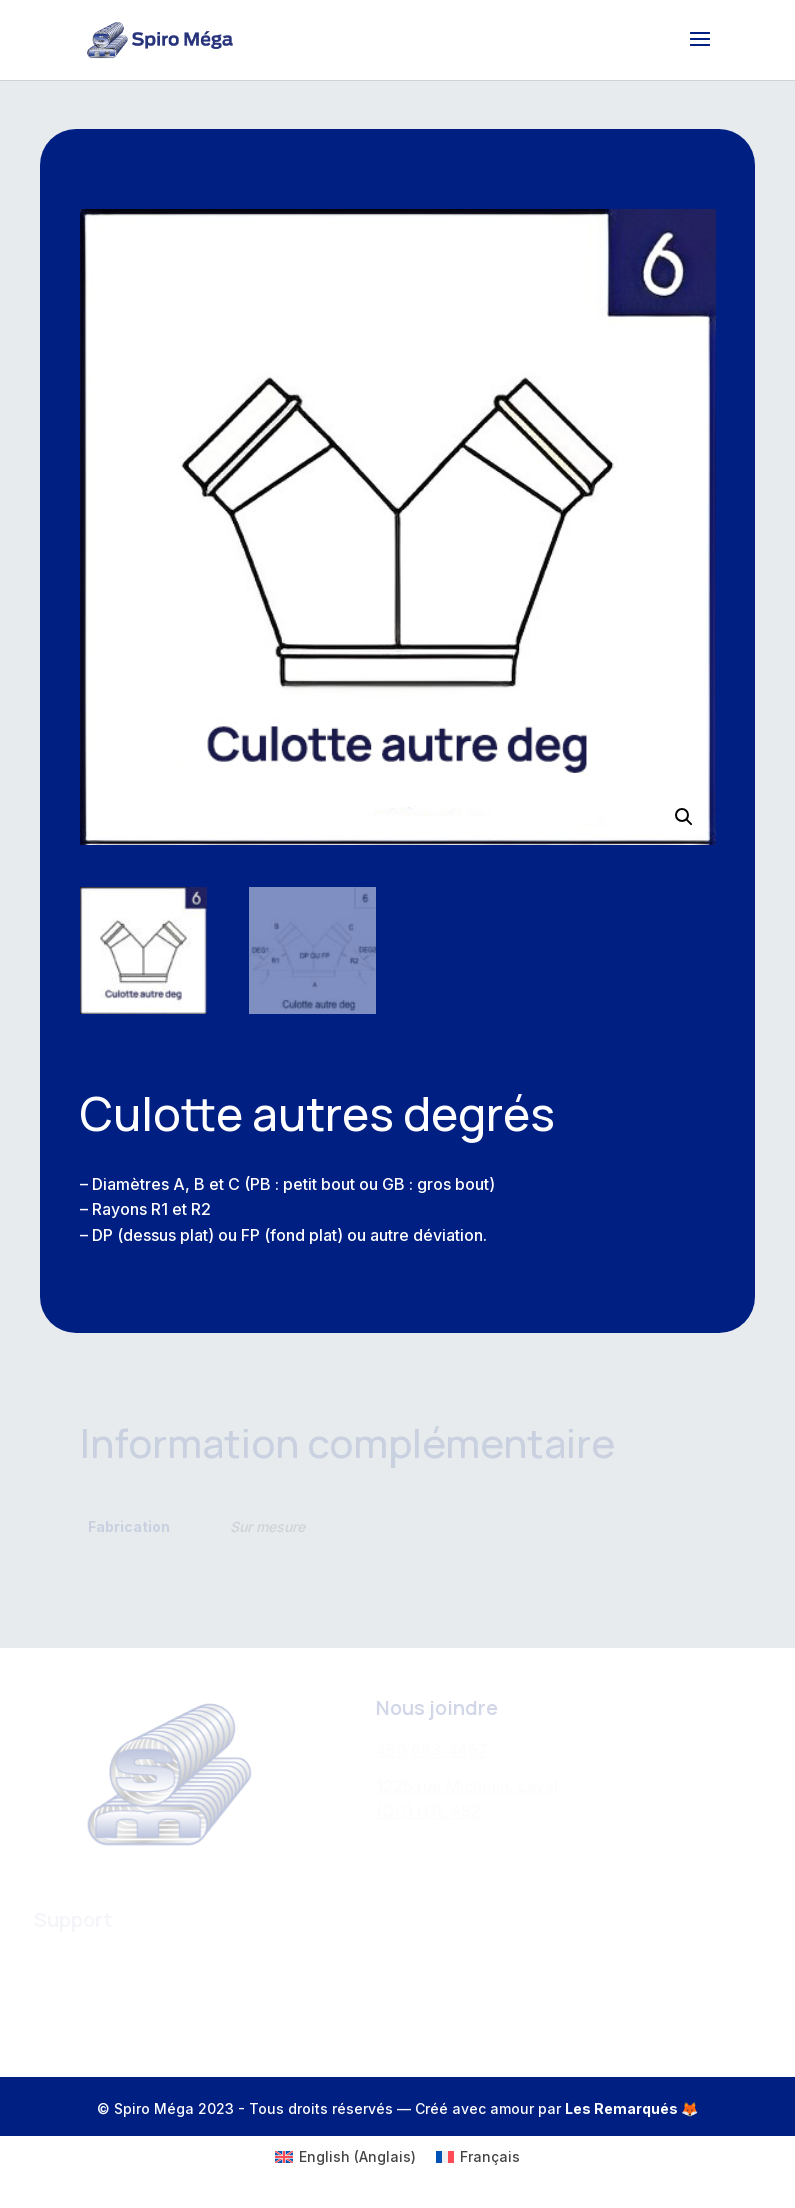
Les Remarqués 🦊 (631, 2108)
